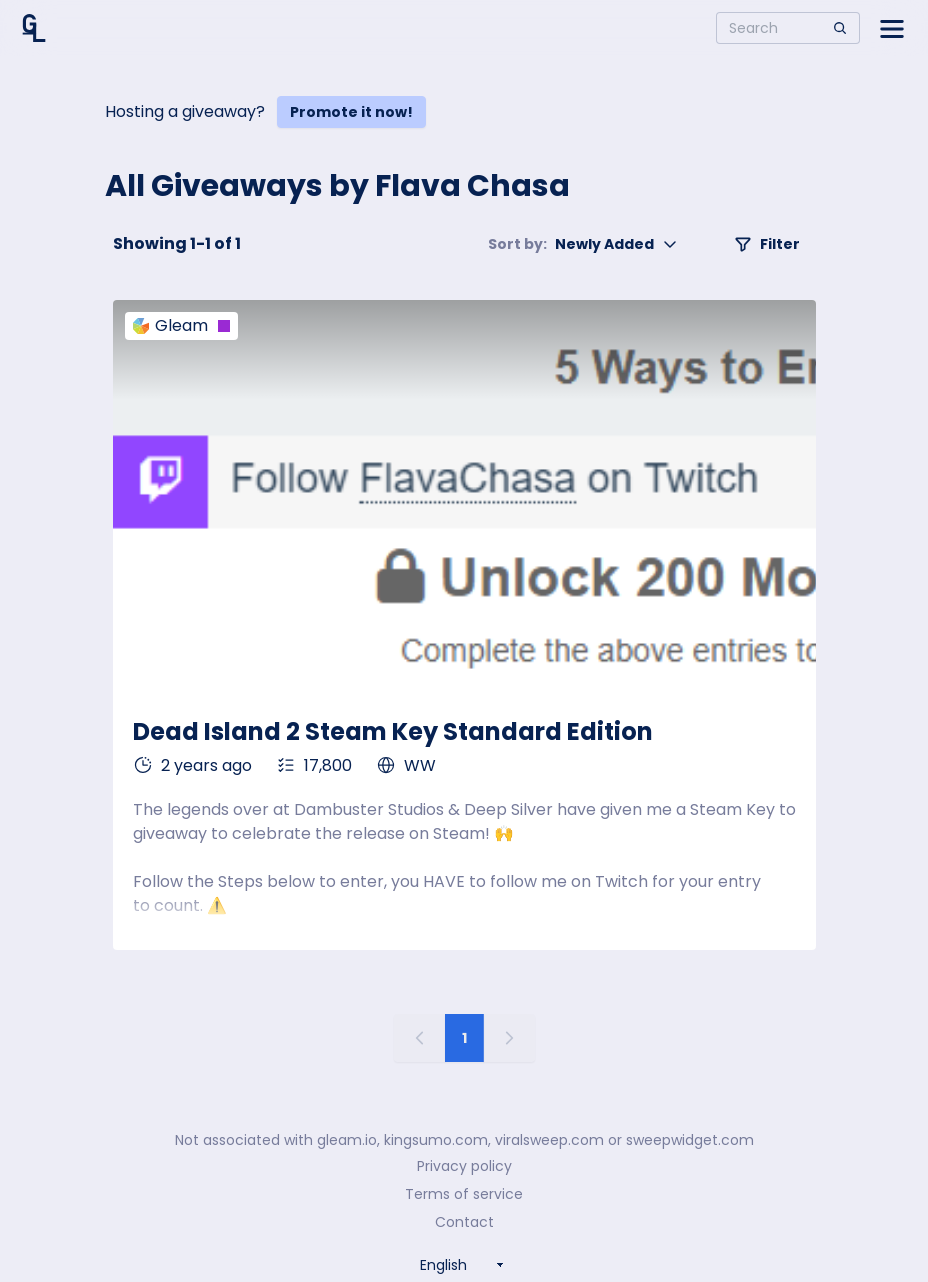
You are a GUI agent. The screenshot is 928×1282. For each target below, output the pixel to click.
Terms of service (464, 1194)
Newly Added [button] (583, 244)
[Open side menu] (892, 28)
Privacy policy (464, 1166)
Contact (464, 1222)
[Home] (34, 28)
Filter (767, 244)
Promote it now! (351, 112)
